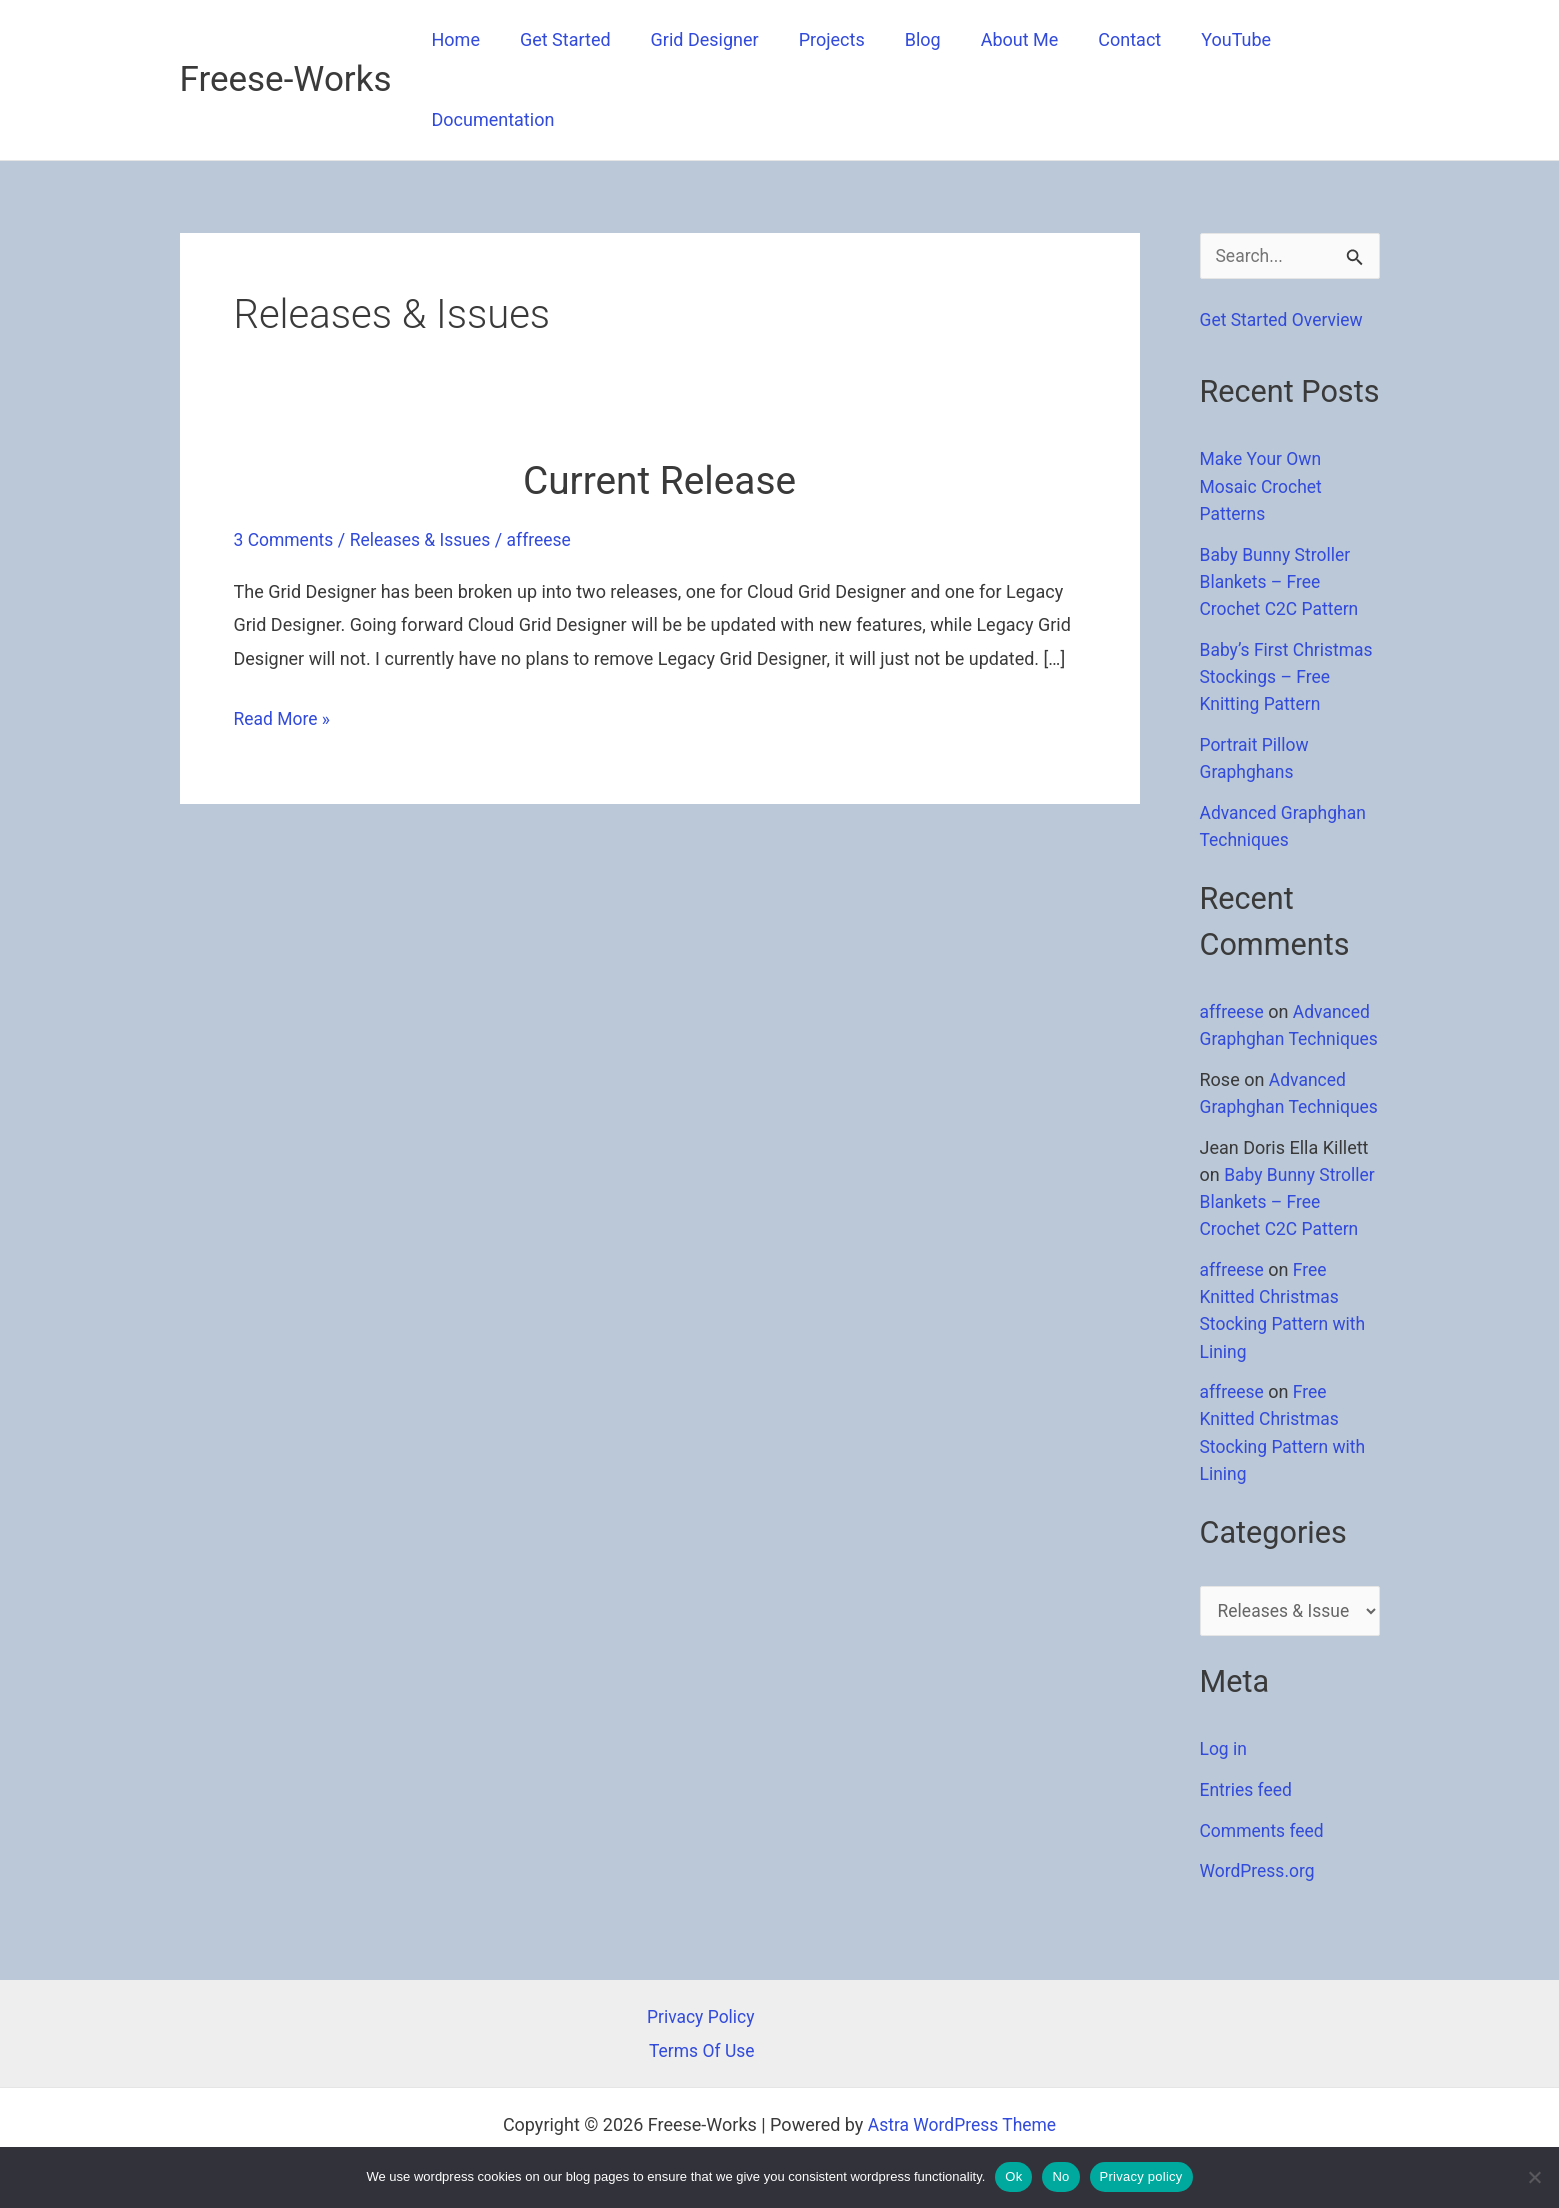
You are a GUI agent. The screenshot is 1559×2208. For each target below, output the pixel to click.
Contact (1103, 39)
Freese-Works (286, 79)
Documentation (491, 119)
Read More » (283, 718)
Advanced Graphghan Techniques (1287, 1036)
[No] (1534, 2177)
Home (454, 39)
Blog (905, 39)
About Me (998, 39)
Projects (818, 39)
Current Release (660, 480)
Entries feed (1247, 1840)
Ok (1013, 2176)
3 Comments (285, 539)
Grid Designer (695, 39)
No (1060, 2176)
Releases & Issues (425, 539)
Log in (1224, 1799)
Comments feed (1264, 1880)
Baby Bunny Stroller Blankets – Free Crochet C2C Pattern (1282, 581)
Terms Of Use (700, 2050)
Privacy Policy (699, 2016)
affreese (1233, 1009)
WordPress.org (1259, 1921)
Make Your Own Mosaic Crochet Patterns (1263, 486)
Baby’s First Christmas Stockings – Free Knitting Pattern (1289, 675)
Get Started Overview (1284, 320)
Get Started (559, 39)
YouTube (1206, 39)
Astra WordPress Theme (962, 2124)
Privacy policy (1141, 2176)
